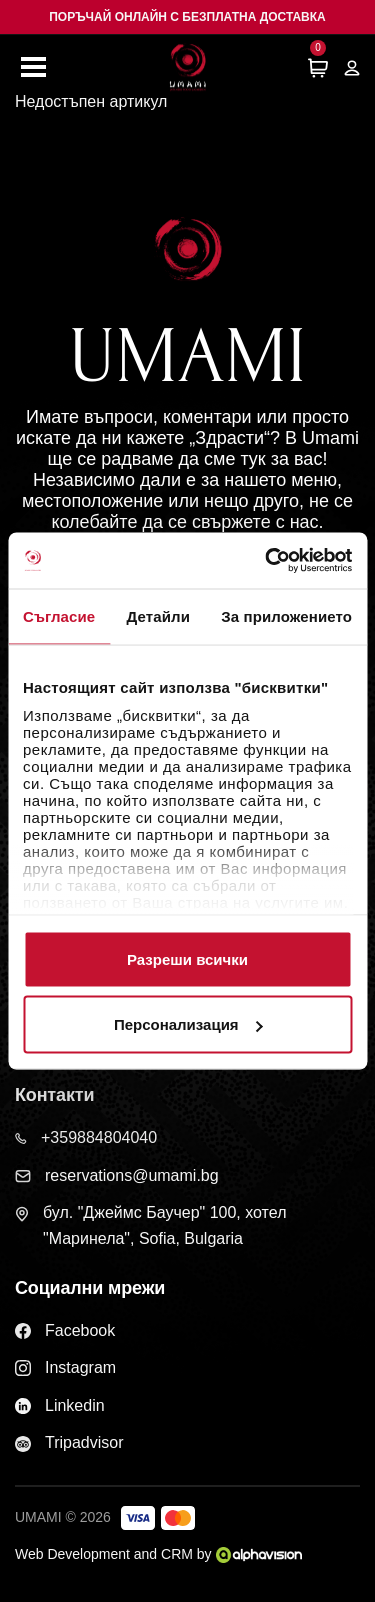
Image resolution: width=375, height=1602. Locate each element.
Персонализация (188, 1024)
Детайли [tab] (158, 615)
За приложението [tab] (286, 615)
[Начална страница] (188, 67)
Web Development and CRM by (158, 1554)
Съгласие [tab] (59, 615)
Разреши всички (187, 958)
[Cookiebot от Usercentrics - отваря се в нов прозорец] (267, 561)
